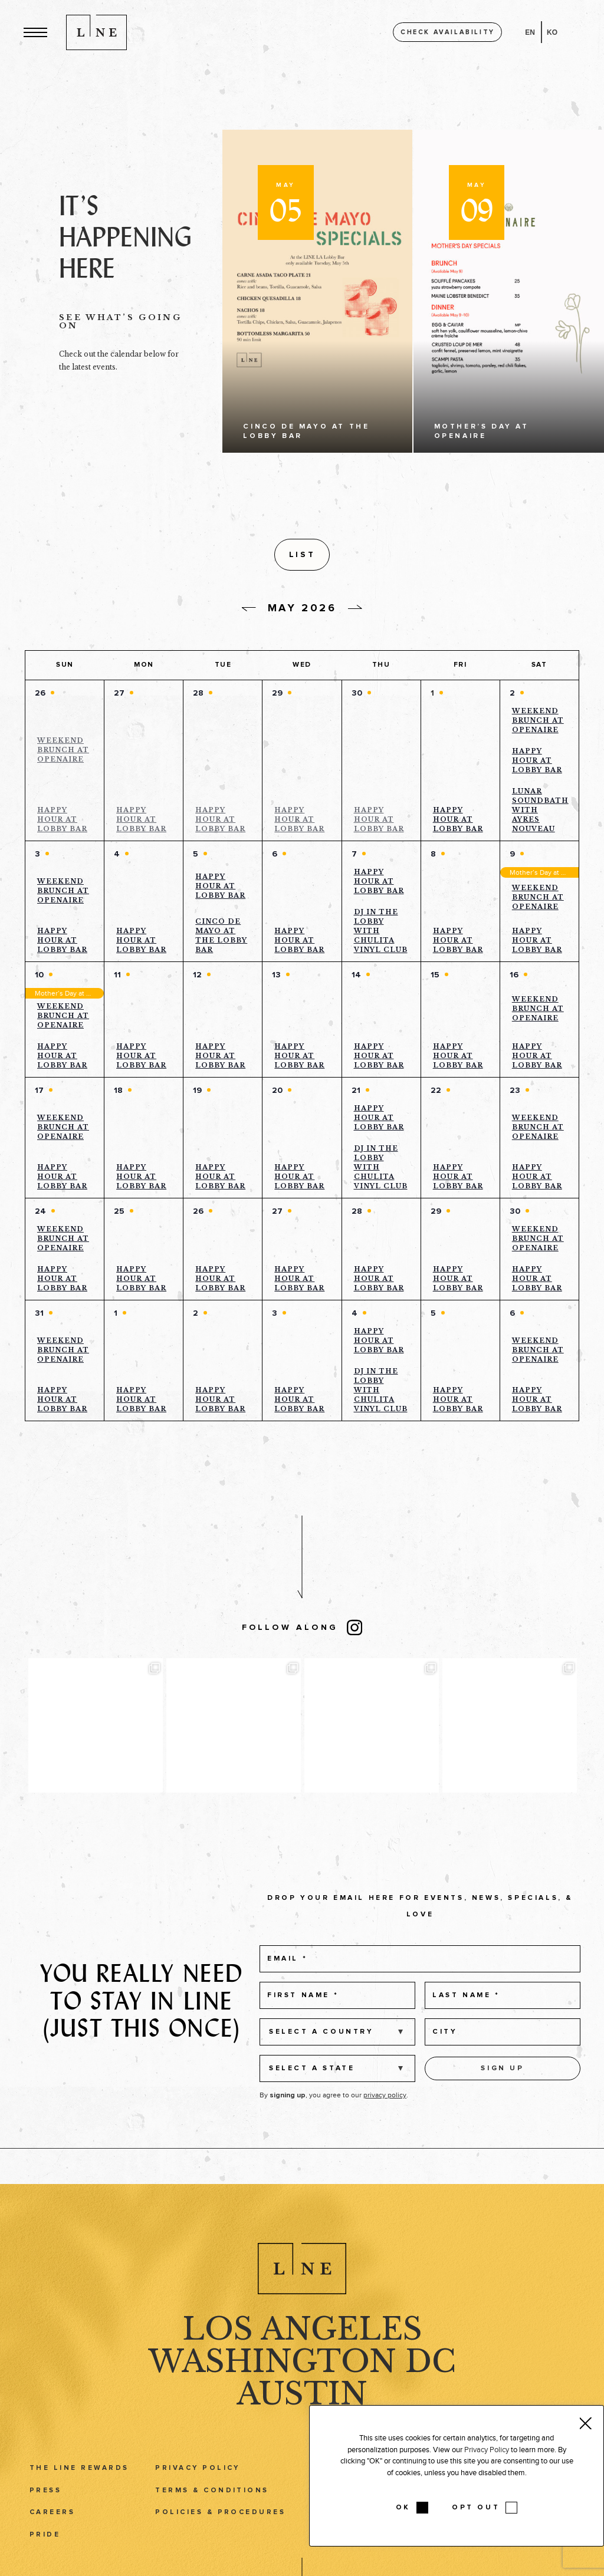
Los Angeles (302, 2351)
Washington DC (302, 2384)
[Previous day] (249, 613)
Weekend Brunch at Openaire (63, 753)
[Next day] (355, 611)
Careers (52, 2534)
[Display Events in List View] (427, 556)
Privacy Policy (197, 2490)
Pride (44, 2557)
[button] (35, 32)
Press (45, 2512)
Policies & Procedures (220, 2534)
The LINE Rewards (79, 2490)
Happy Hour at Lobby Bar (62, 822)
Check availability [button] (448, 32)
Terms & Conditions (212, 2512)
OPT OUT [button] (476, 2507)
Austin (302, 2416)
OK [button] (403, 2507)
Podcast (525, 2557)
